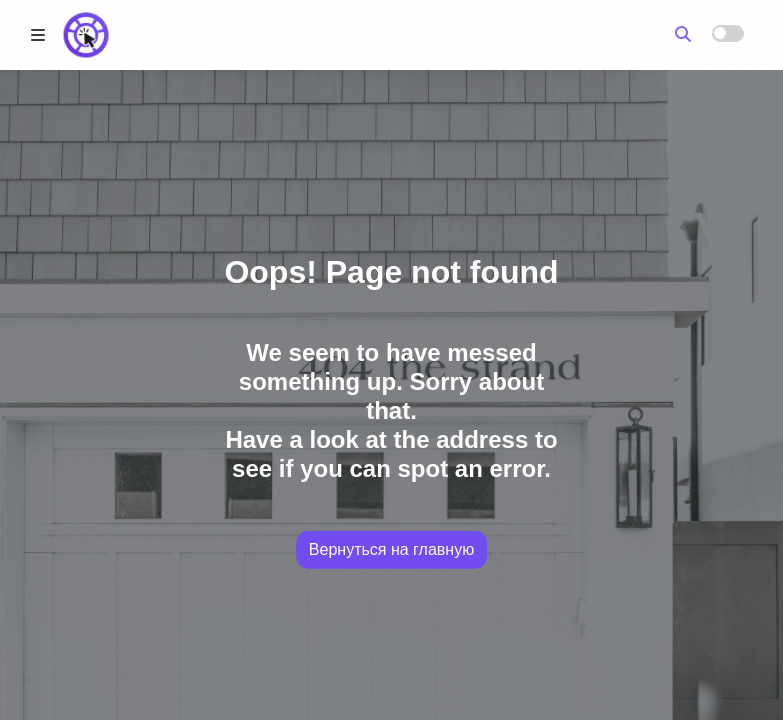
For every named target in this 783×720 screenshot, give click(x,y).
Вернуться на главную (391, 549)
